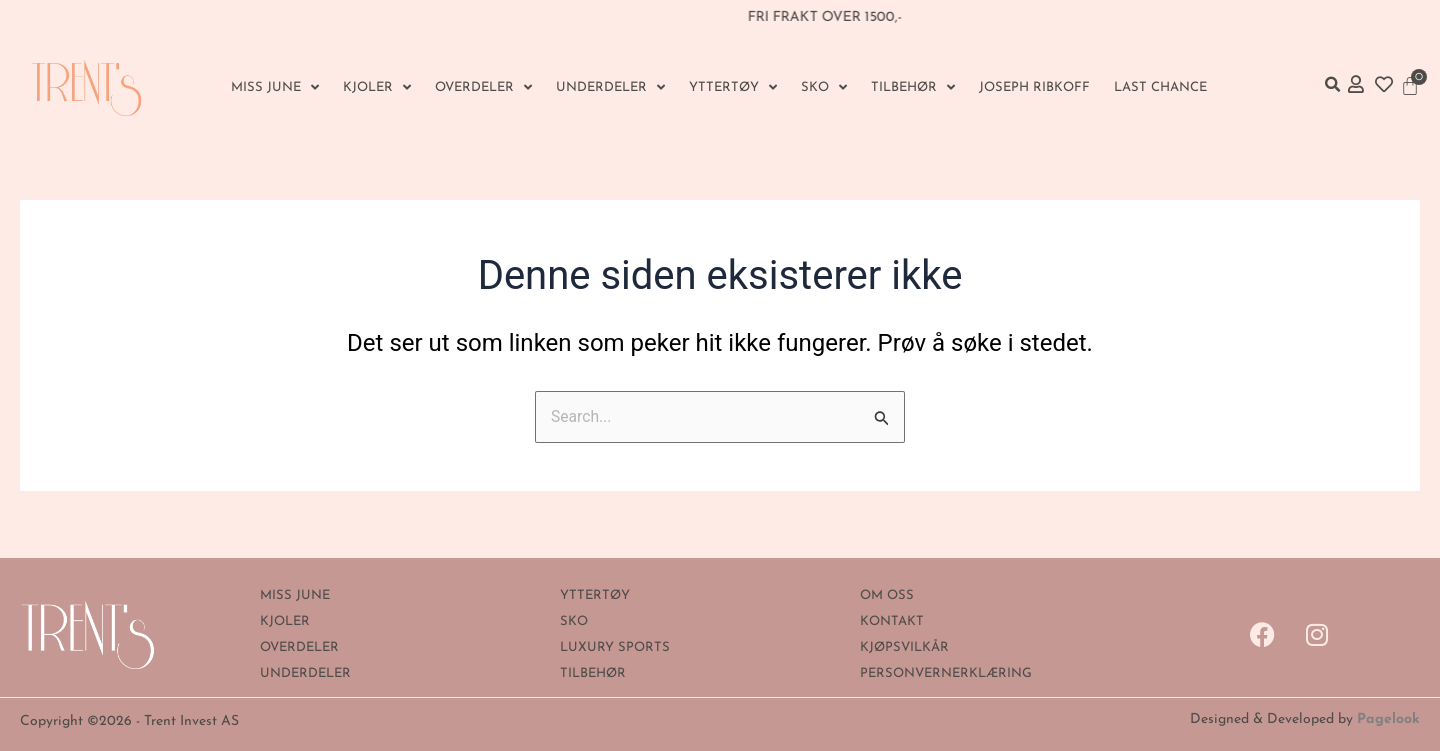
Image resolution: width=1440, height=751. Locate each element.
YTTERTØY (733, 87)
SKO (824, 87)
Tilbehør (913, 87)
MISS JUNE (275, 87)
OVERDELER (483, 87)
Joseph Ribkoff (1034, 87)
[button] (1332, 84)
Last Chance (1160, 87)
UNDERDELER (610, 87)
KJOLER (377, 87)
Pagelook (1388, 719)
